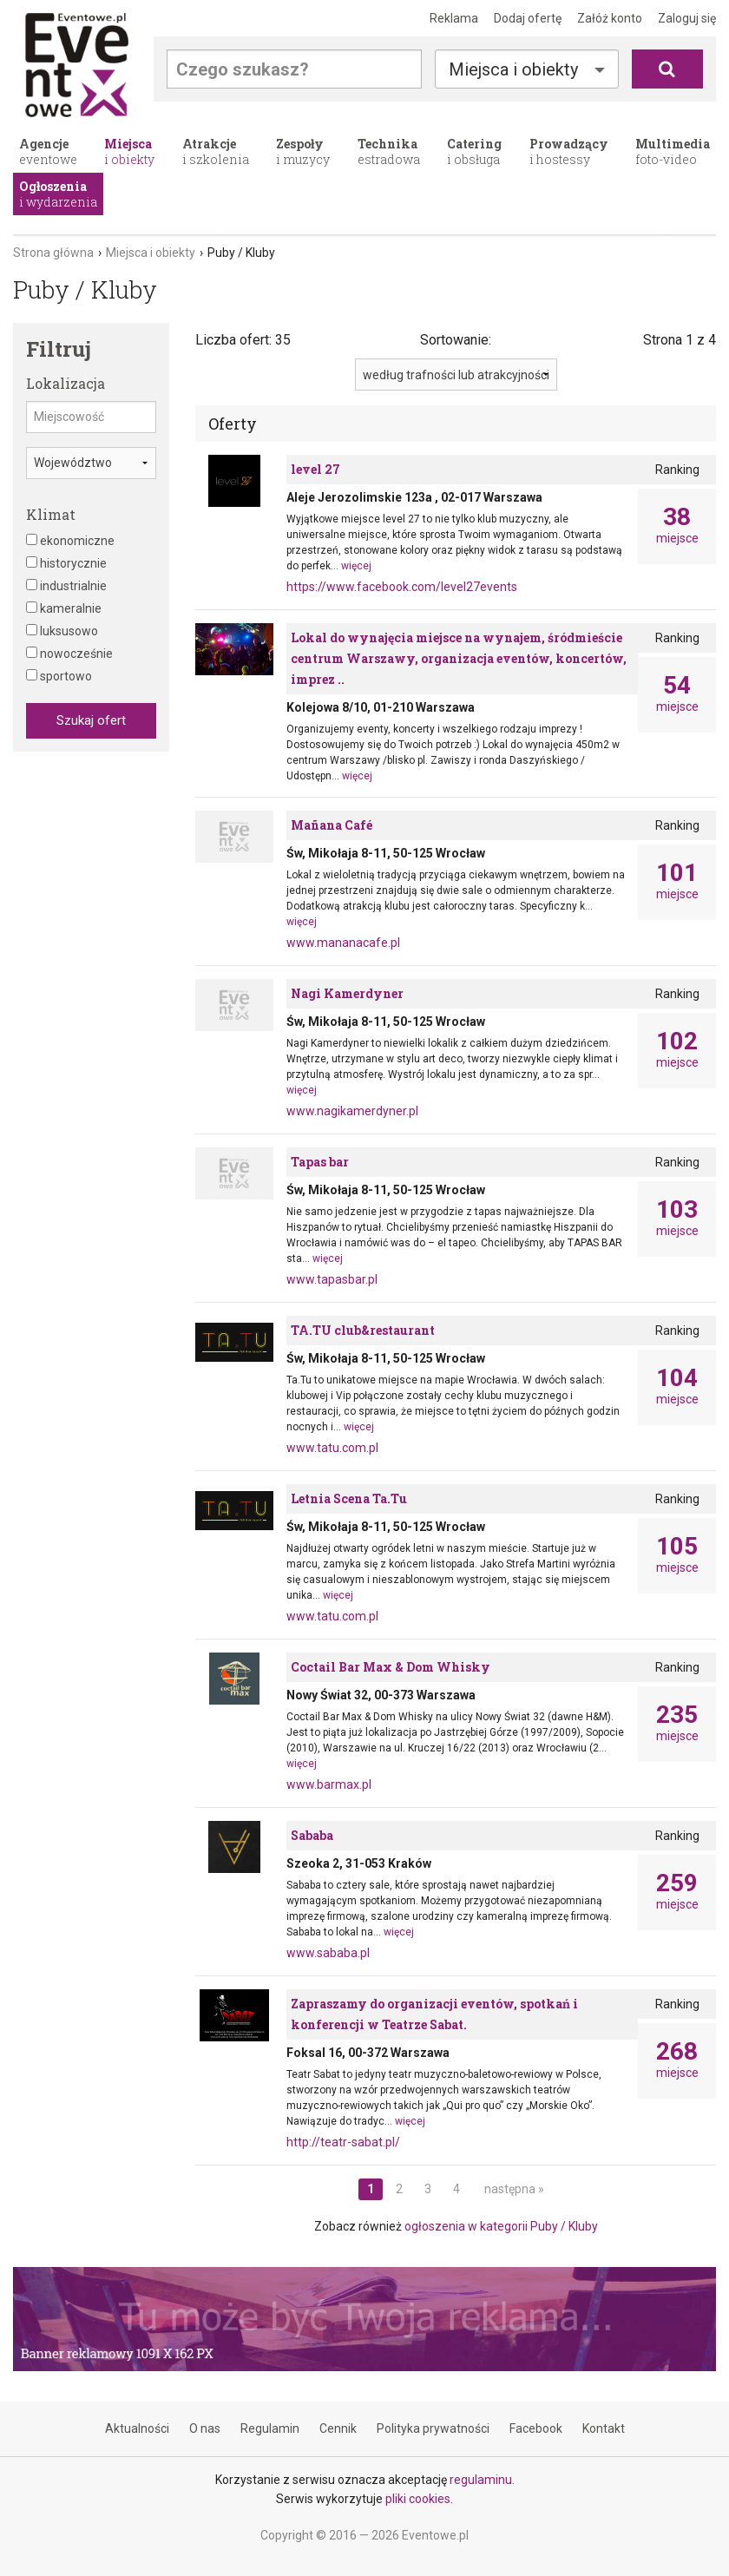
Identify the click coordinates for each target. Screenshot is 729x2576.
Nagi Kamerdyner (347, 993)
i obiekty (129, 151)
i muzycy (303, 151)
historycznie (66, 563)
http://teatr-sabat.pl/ (343, 2142)
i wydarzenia (58, 194)
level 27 (315, 469)
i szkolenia (215, 151)
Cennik (338, 2428)
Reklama (454, 18)
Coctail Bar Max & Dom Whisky (390, 1667)
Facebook (535, 2428)
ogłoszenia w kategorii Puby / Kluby (501, 2226)
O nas (204, 2428)
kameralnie (64, 608)
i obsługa (474, 151)
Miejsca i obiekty (513, 69)
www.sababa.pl (328, 1953)
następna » (514, 2189)
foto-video (672, 151)
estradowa (389, 151)
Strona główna (53, 253)
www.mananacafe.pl (343, 943)
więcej (356, 566)
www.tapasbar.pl (332, 1279)
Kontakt (603, 2428)
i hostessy (568, 151)
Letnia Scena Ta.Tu (349, 1498)
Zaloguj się (687, 18)
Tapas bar (320, 1161)
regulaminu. (482, 2480)
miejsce (677, 525)
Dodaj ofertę (528, 18)
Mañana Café (331, 825)
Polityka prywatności (433, 2428)
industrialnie (66, 586)
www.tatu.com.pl (332, 1448)
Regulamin (269, 2428)
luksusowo (62, 631)
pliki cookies (417, 2499)
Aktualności (137, 2428)
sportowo (59, 676)
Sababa (312, 1835)
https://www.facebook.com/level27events (401, 587)
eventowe (48, 151)
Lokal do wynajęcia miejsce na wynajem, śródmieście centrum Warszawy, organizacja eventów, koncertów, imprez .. (459, 658)
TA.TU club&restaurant (363, 1330)
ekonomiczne (70, 541)
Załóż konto (609, 18)
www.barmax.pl (328, 1784)
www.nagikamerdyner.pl (352, 1111)
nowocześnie (69, 653)
